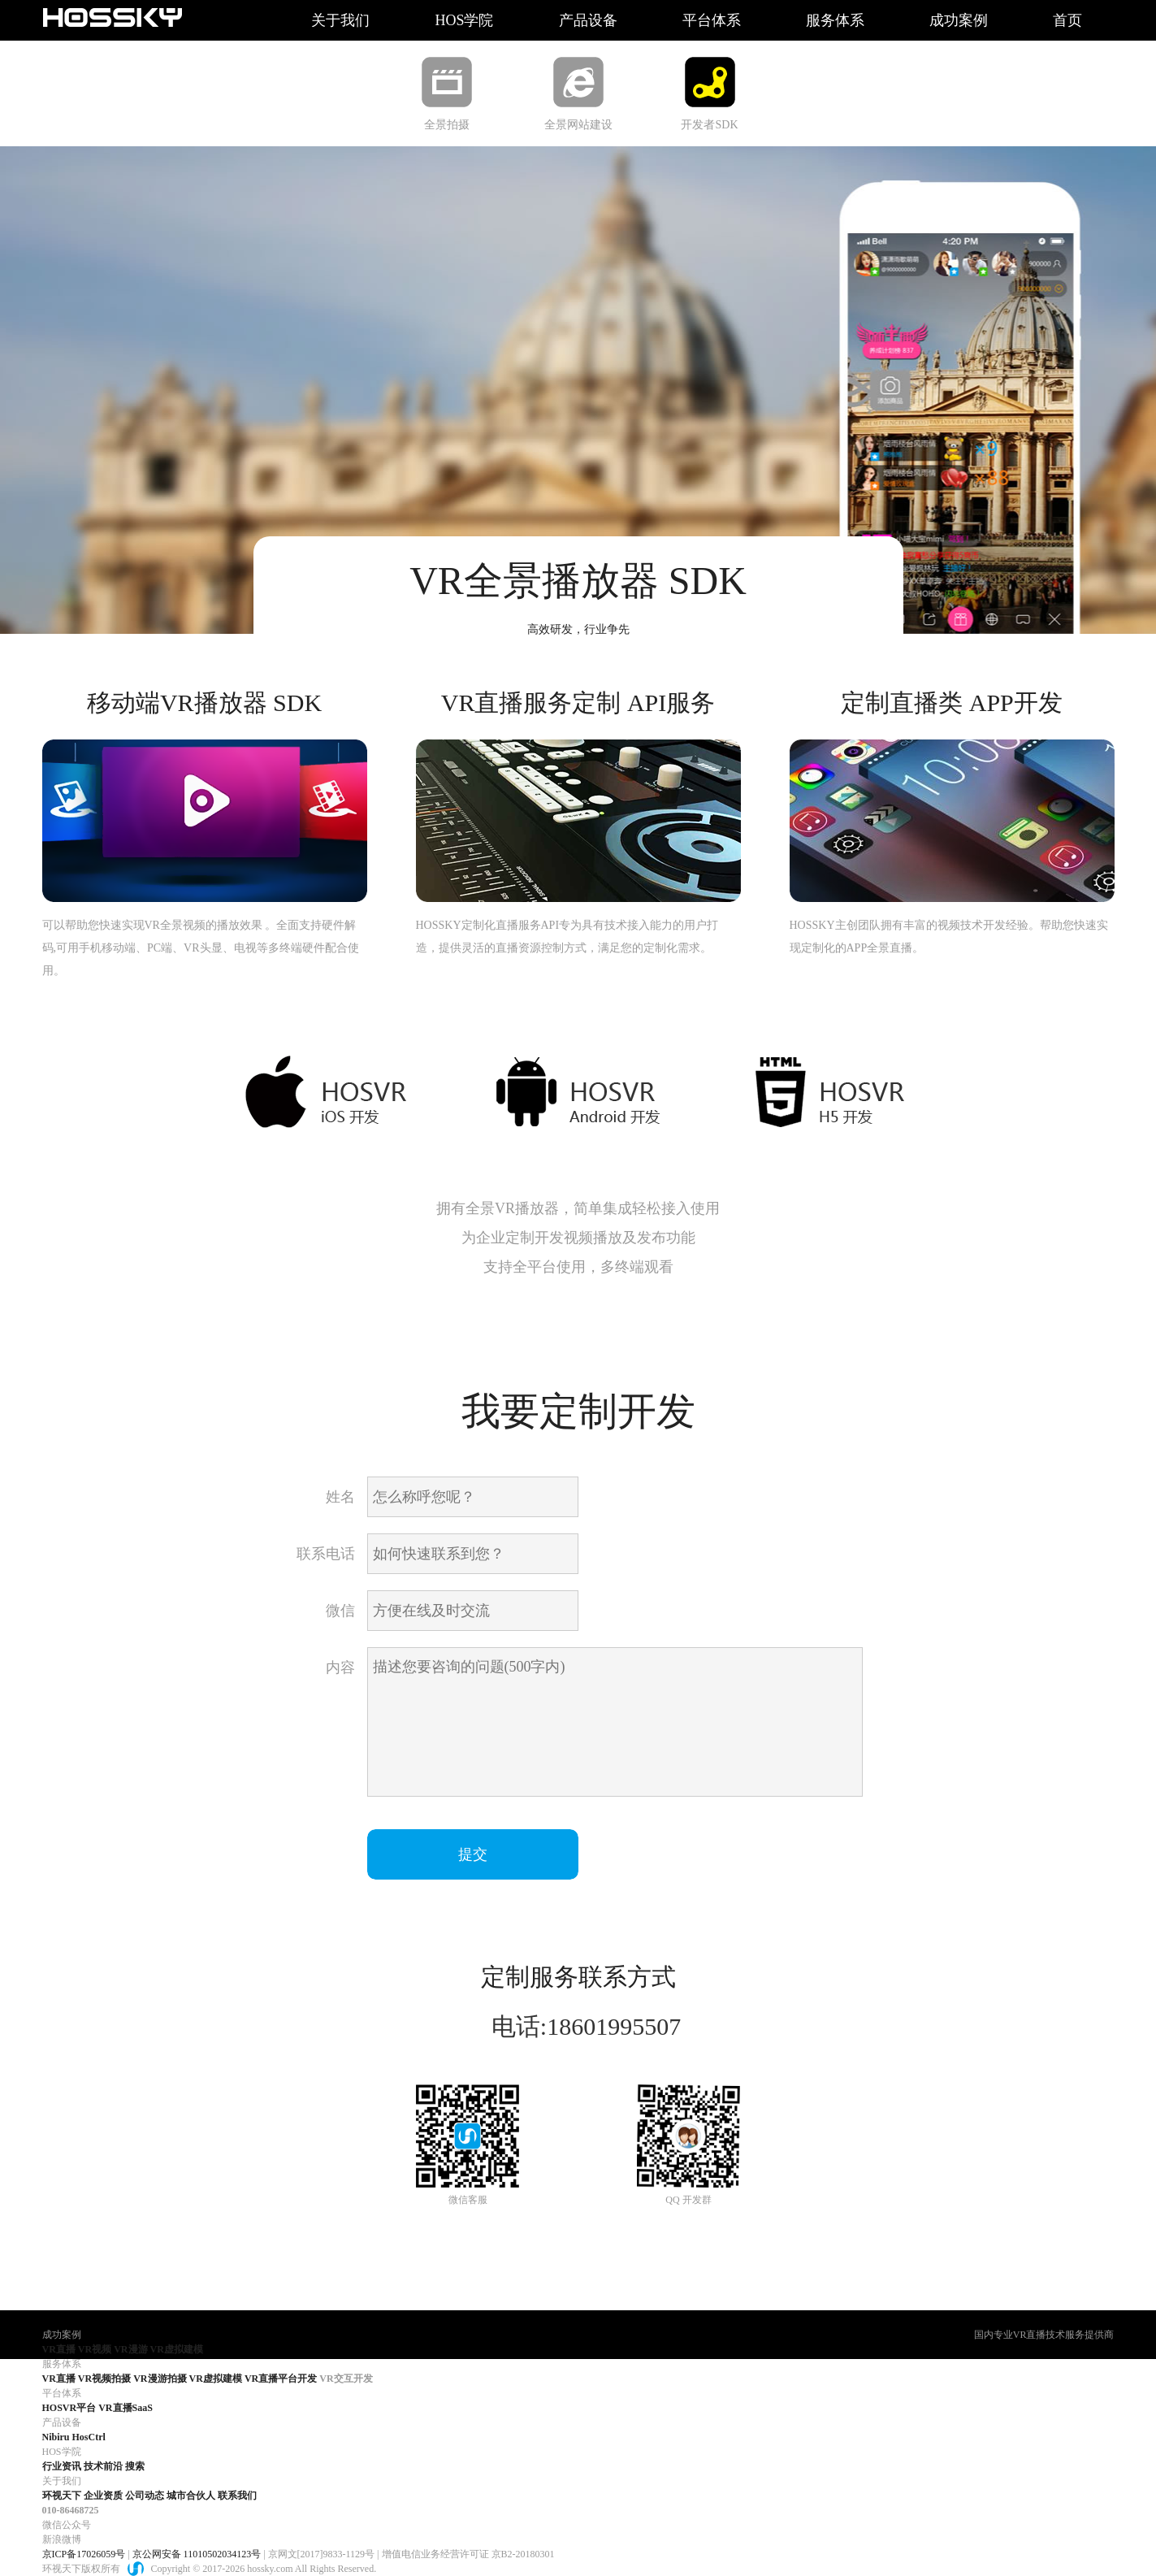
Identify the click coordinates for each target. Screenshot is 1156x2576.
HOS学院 (464, 20)
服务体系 (835, 20)
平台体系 (711, 20)
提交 (472, 1854)
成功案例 (958, 20)
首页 (1067, 20)
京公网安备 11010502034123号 (197, 2554)
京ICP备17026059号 (84, 2554)
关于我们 (340, 20)
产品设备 (588, 20)
